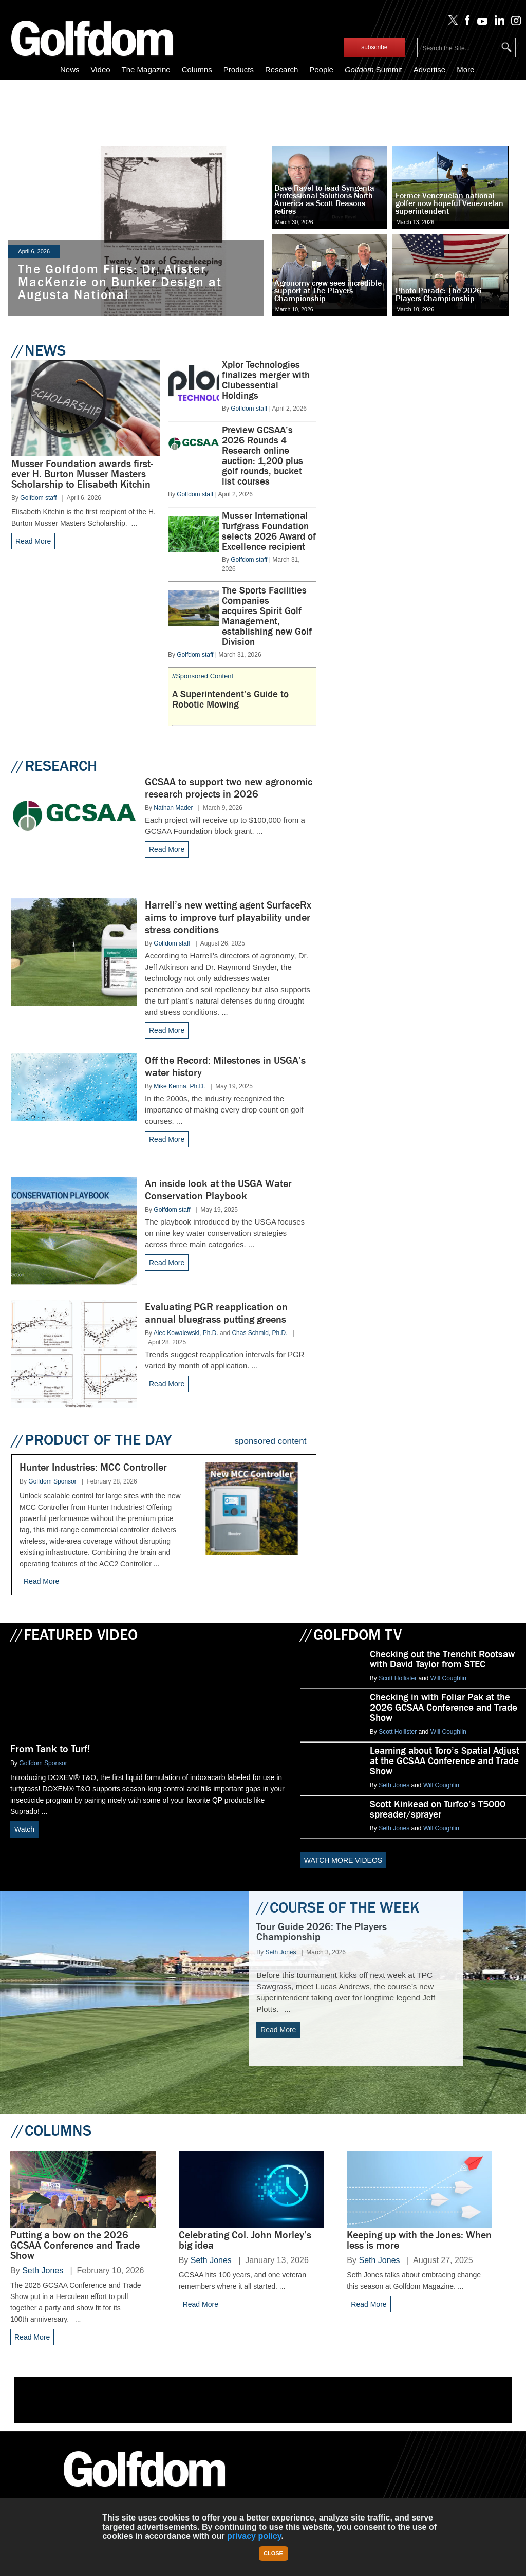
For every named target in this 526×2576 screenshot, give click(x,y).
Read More (33, 541)
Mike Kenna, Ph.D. (179, 1086)
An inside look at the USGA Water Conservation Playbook (218, 1189)
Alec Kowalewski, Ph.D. (186, 1333)
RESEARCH (54, 765)
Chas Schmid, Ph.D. (259, 1333)
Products (238, 69)
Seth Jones (394, 1785)
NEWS (38, 350)
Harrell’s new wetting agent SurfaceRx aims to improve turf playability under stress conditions (228, 917)
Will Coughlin (448, 1678)
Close (273, 2553)
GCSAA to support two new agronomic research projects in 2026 (228, 788)
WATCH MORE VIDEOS (343, 1860)
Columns (197, 69)
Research (281, 69)
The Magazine (146, 69)
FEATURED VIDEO (74, 1634)
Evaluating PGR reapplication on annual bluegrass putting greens (216, 1313)
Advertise (430, 69)
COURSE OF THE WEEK (337, 1907)
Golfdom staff (38, 498)
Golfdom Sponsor (52, 1481)
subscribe (374, 47)
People (321, 69)
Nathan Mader (173, 807)
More (465, 69)
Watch (24, 1829)
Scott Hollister (398, 1678)
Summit (373, 69)
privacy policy (254, 2536)
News (70, 69)
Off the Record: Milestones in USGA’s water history (225, 1066)
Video (100, 69)
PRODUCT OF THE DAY (91, 1440)
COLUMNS (51, 2130)
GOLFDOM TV (351, 1634)
